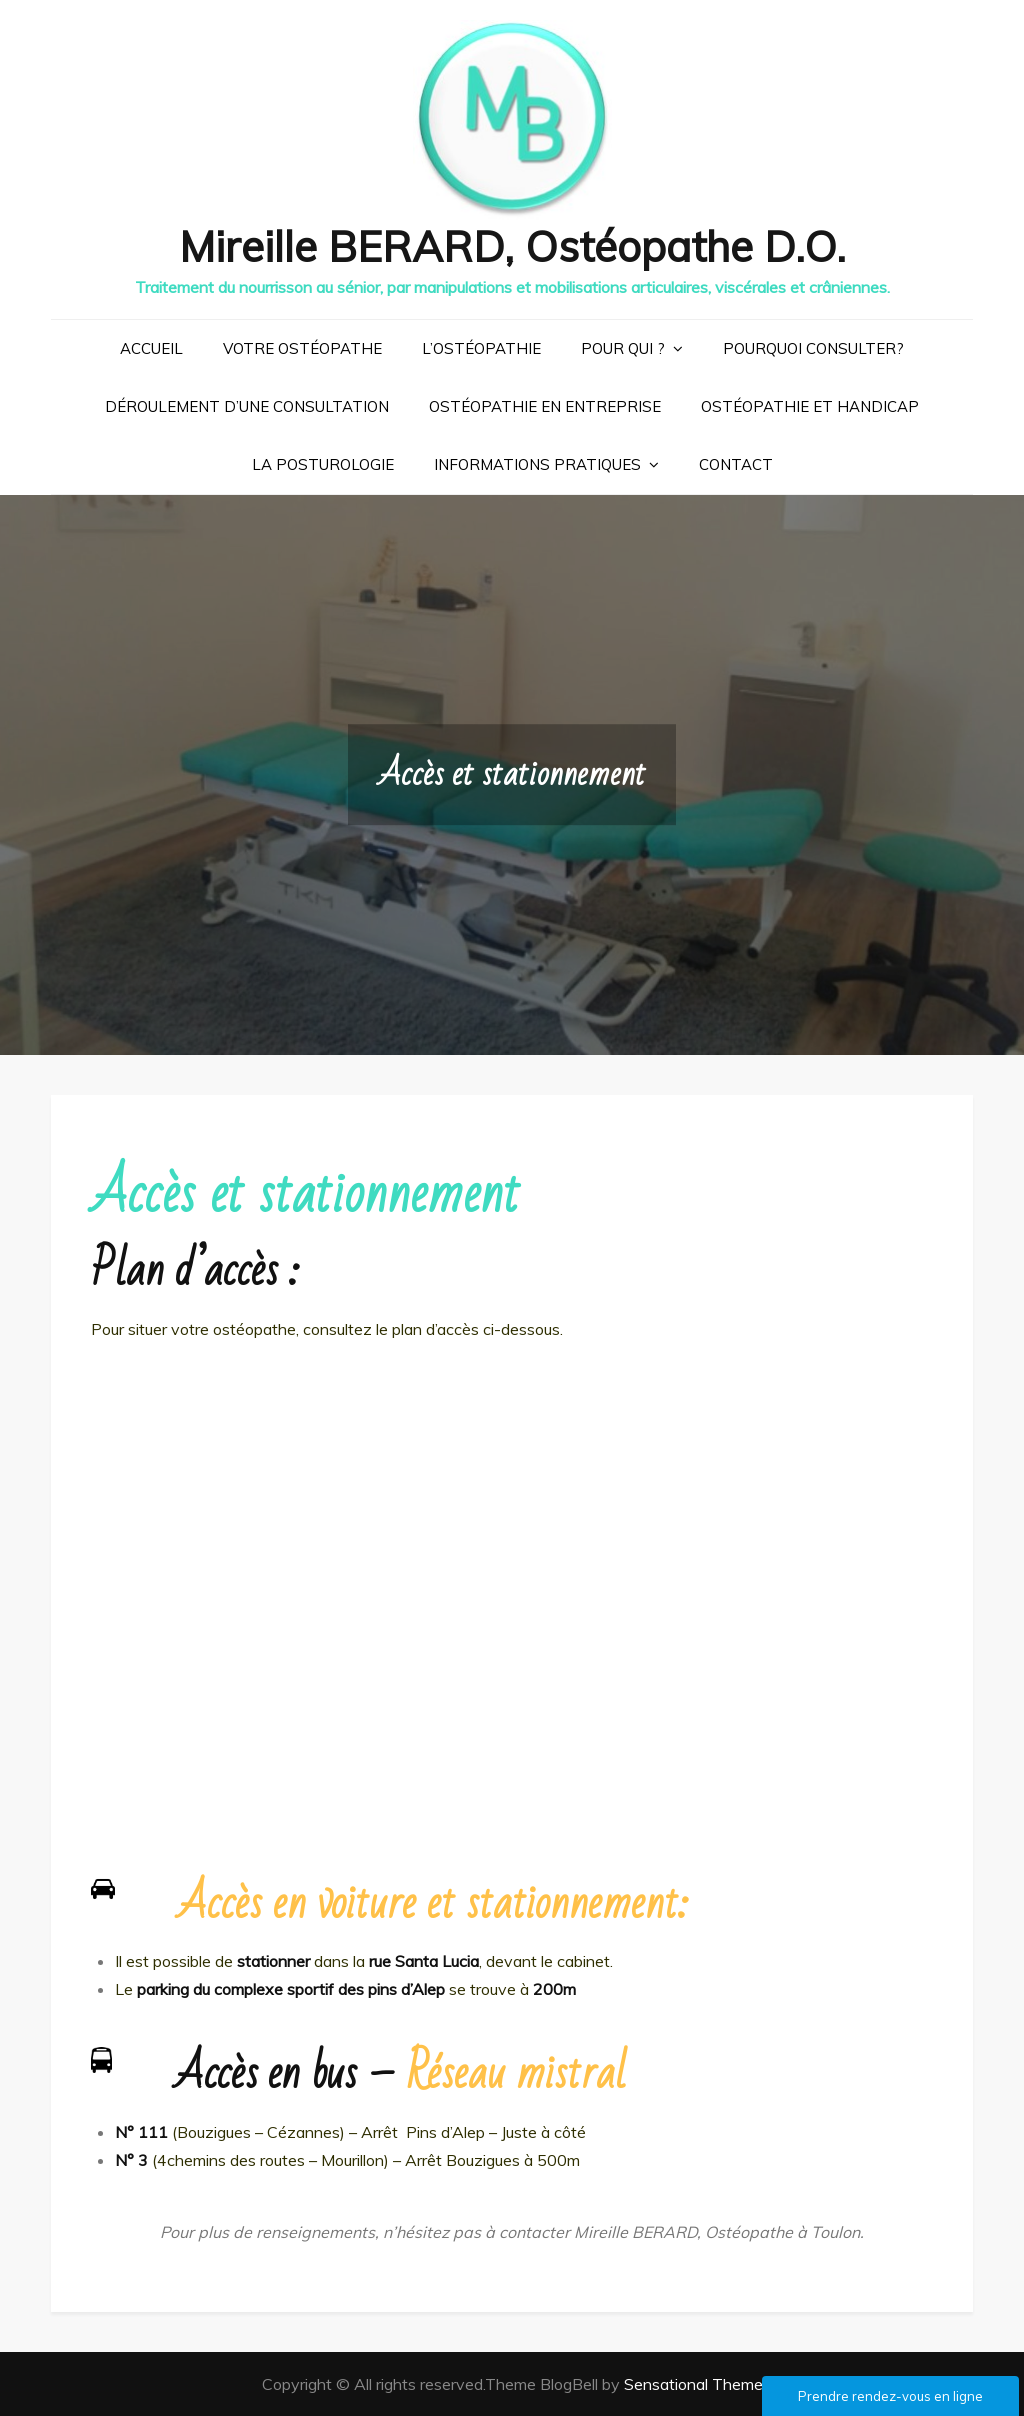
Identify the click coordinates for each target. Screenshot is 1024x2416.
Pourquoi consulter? (813, 348)
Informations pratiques (537, 464)
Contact (736, 464)
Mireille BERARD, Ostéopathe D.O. (512, 246)
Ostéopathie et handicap (810, 406)
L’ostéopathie (481, 348)
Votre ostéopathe (302, 348)
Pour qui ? (623, 348)
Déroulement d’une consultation (247, 406)
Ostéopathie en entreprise (545, 406)
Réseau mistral (516, 2073)
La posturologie (323, 464)
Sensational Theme (693, 2384)
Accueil (151, 348)
